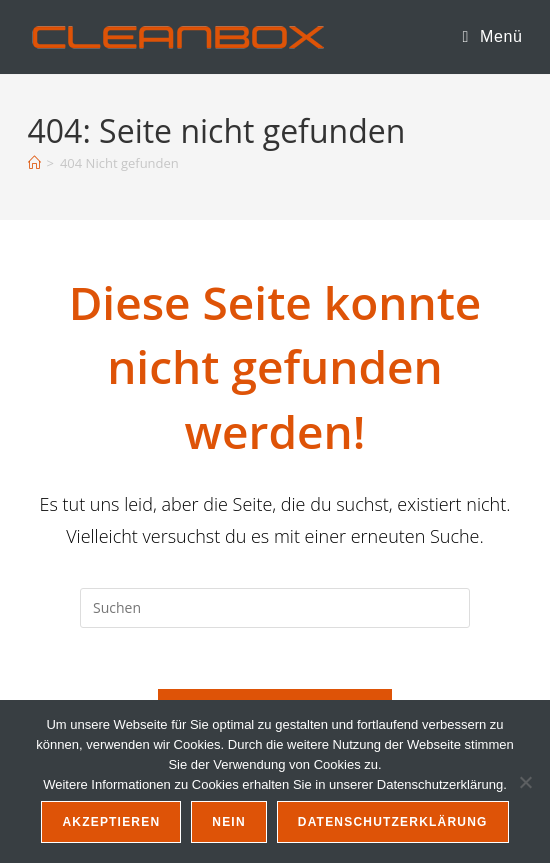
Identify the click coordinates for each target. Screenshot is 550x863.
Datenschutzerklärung (393, 822)
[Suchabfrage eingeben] (275, 608)
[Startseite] (34, 163)
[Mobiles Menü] (493, 36)
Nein (228, 822)
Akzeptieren (111, 822)
